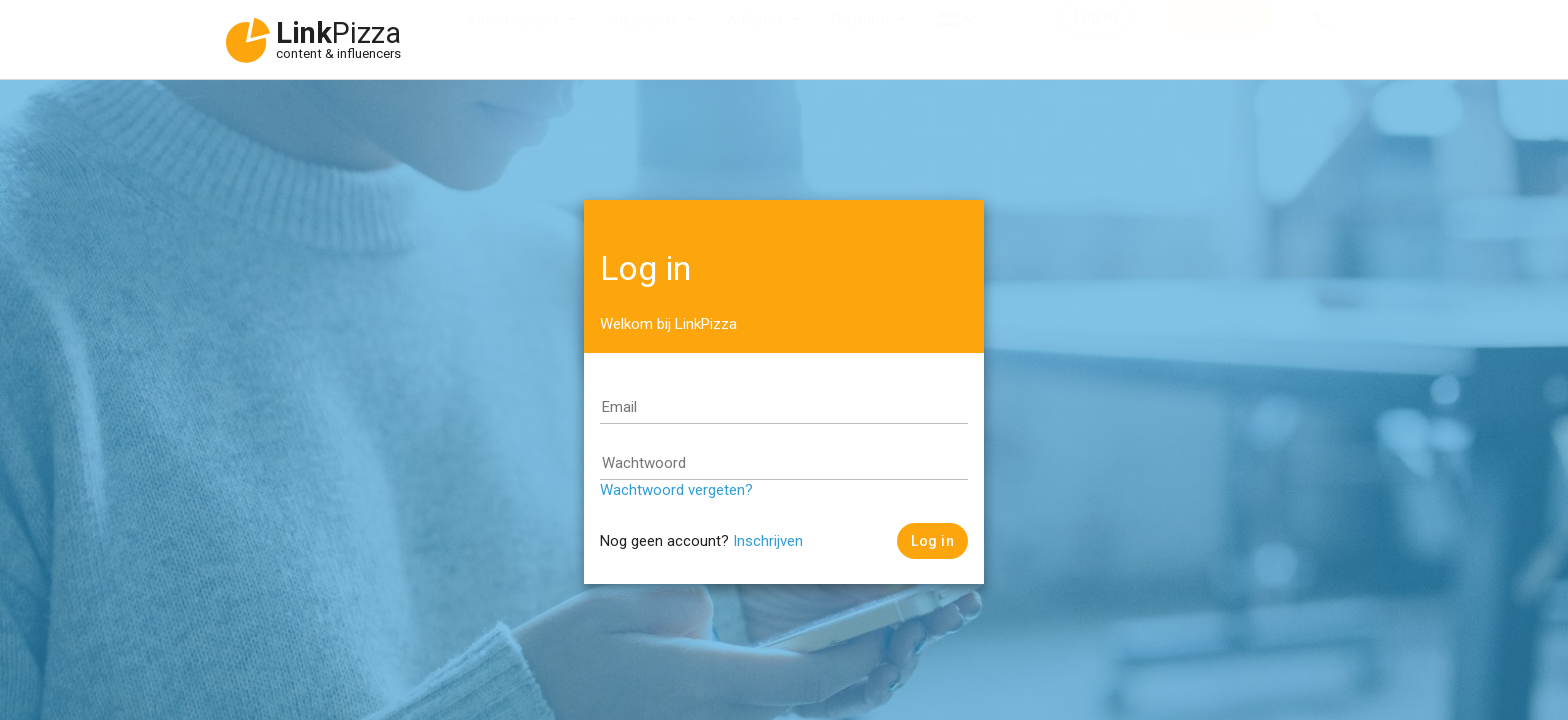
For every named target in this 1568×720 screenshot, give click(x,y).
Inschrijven (768, 541)
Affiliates (755, 40)
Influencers (643, 40)
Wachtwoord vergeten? (676, 490)
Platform (860, 40)
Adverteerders (513, 40)
